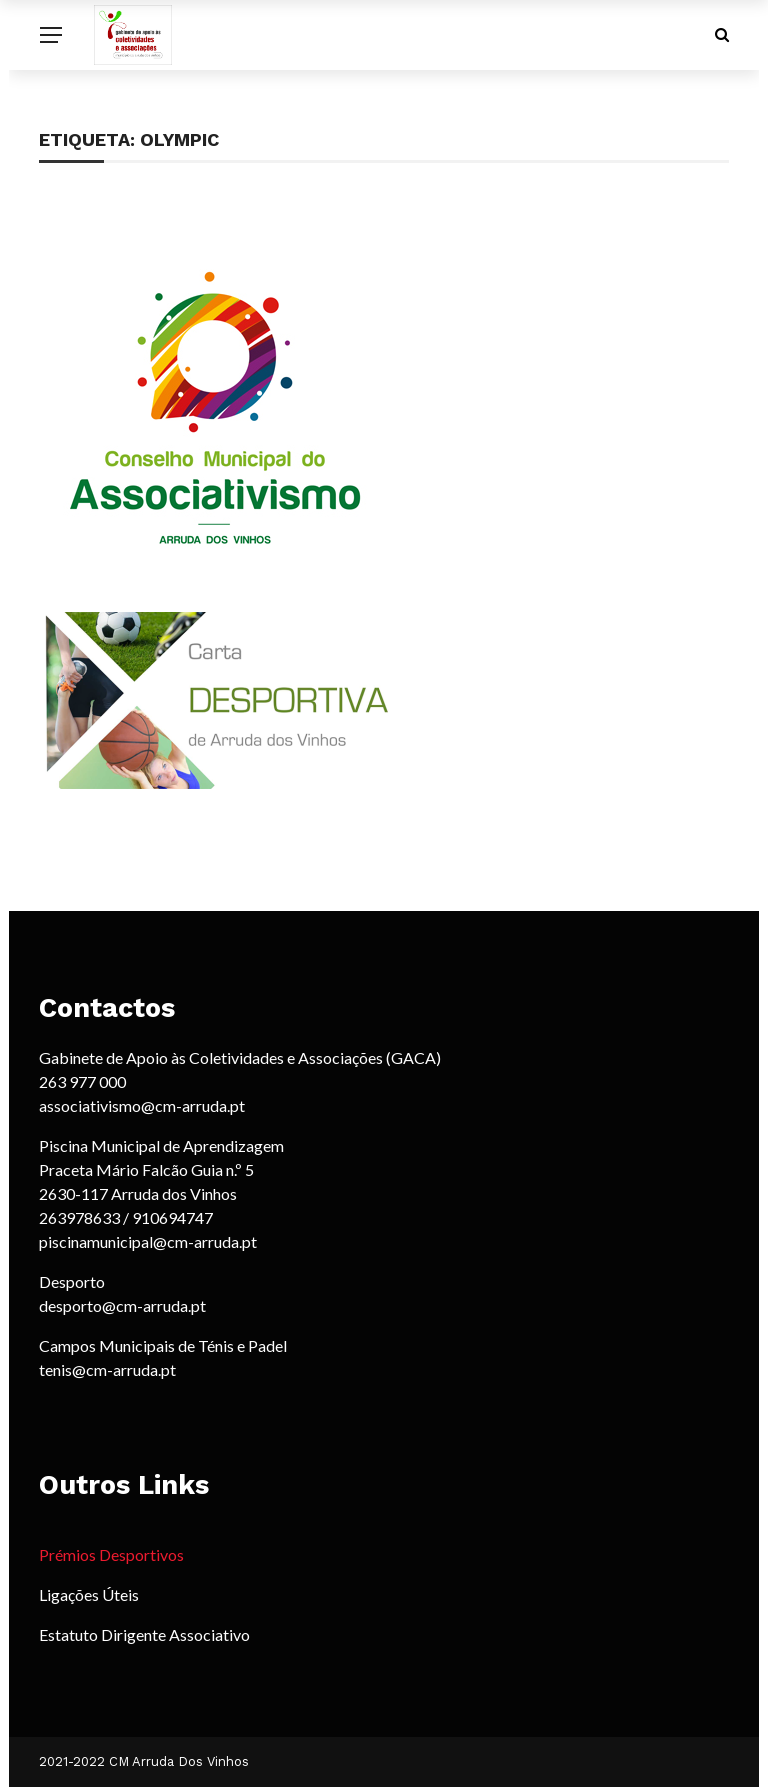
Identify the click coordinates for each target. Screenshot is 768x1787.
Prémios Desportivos (111, 1554)
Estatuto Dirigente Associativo (144, 1634)
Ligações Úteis (89, 1594)
